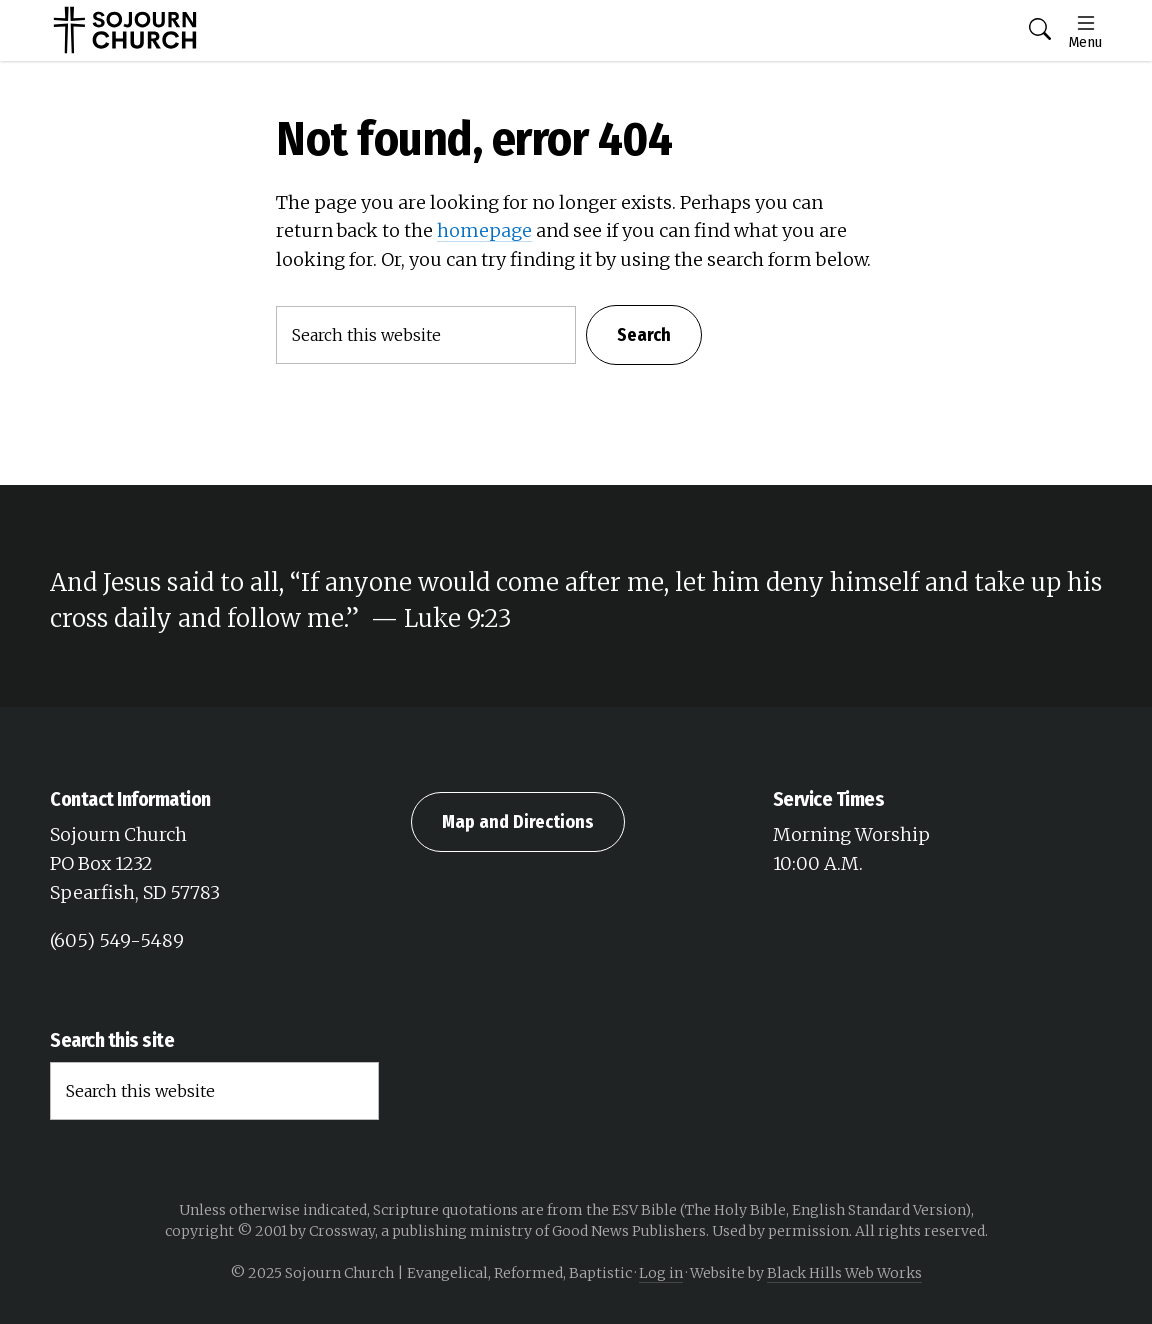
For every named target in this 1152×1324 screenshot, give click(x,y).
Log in (661, 1273)
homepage (484, 230)
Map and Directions (518, 822)
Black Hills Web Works (844, 1273)
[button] (1040, 30)
